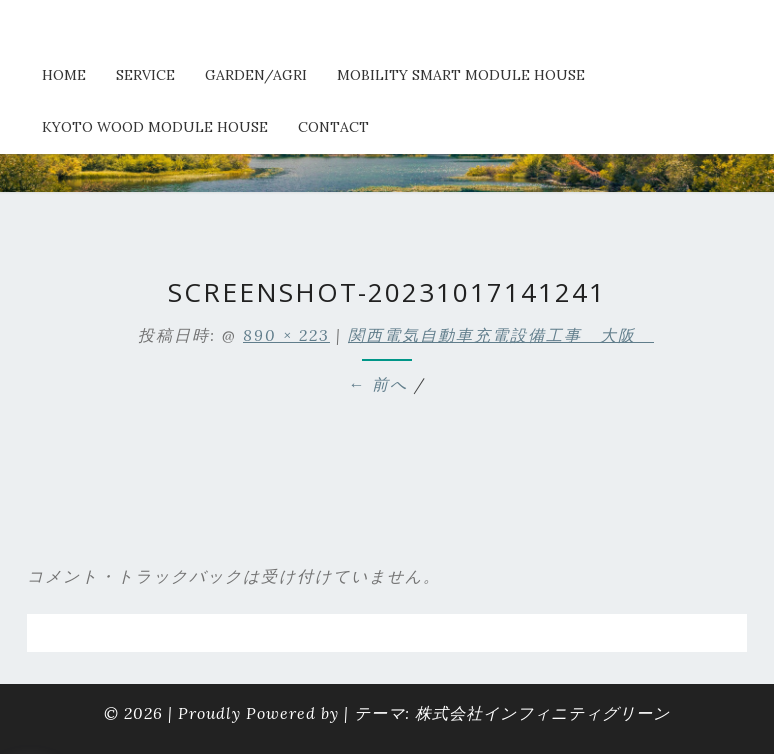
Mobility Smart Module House (461, 75)
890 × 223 (286, 335)
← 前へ (378, 384)
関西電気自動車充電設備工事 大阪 (501, 335)
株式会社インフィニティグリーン (542, 713)
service (145, 75)
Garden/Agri (256, 75)
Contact (333, 127)
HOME (64, 75)
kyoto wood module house (155, 127)
